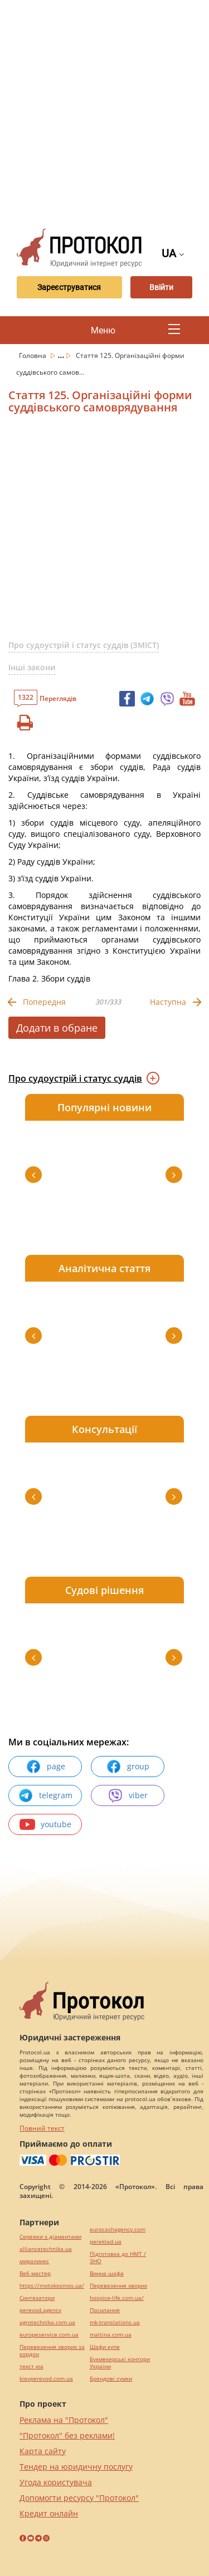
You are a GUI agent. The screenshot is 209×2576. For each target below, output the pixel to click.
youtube (45, 1824)
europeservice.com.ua (49, 2334)
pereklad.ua (105, 2241)
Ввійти (161, 287)
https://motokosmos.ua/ (52, 2285)
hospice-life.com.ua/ (117, 2298)
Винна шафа (107, 2273)
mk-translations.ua (115, 2322)
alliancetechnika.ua (46, 2249)
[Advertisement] (104, 110)
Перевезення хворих (118, 2285)
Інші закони (32, 667)
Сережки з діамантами (50, 2236)
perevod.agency (40, 2310)
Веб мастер (35, 2273)
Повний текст (42, 2128)
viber (128, 1795)
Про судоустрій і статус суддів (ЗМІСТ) (83, 645)
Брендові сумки (111, 2378)
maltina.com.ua (111, 2334)
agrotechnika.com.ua (47, 2322)
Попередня (44, 1002)
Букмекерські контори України (120, 2363)
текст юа (31, 2366)
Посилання (105, 2310)
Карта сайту (43, 2451)
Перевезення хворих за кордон (52, 2350)
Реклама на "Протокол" (64, 2420)
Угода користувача (56, 2482)
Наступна (168, 1002)
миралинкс (34, 2261)
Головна (33, 355)
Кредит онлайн (49, 2513)
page (45, 1766)
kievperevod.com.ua (46, 2378)
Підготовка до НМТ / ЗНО (118, 2257)
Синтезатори (37, 2298)
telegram (45, 1795)
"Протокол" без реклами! (67, 2435)
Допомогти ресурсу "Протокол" (79, 2497)
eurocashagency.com (117, 2229)
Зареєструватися (69, 287)
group (127, 1766)
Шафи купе (105, 2347)
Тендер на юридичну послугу (76, 2466)
